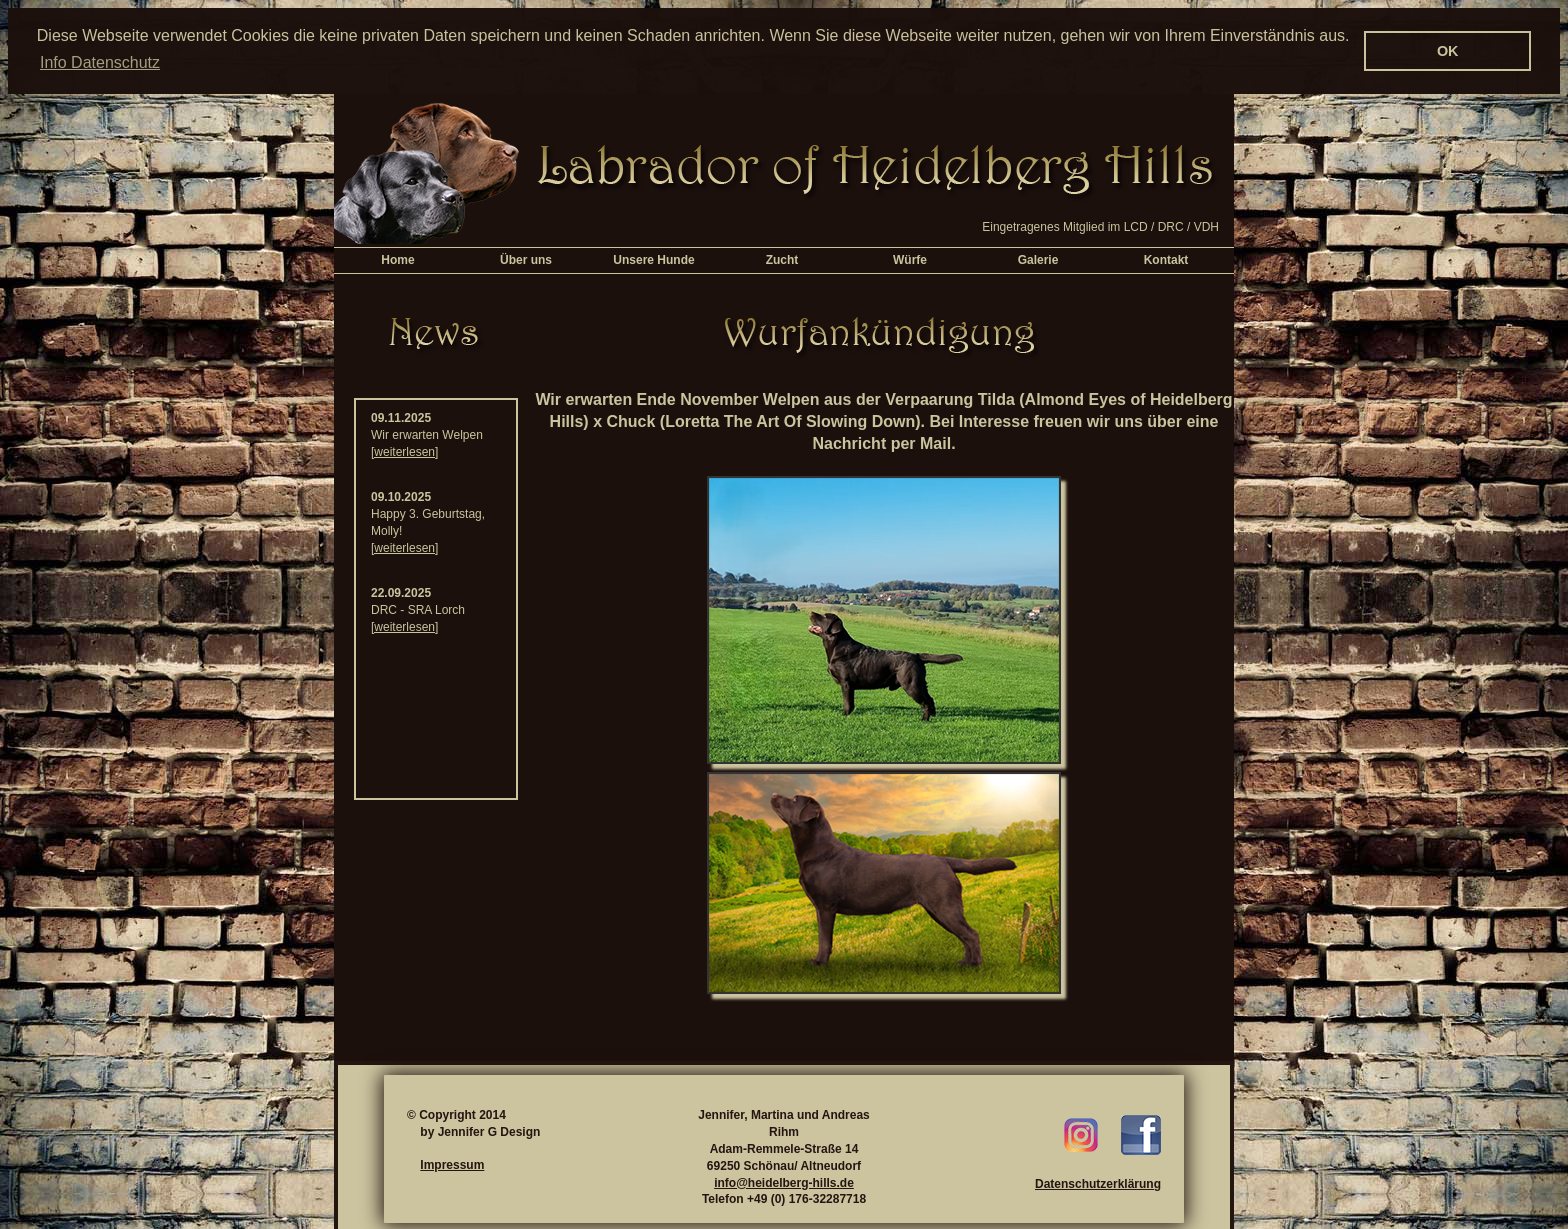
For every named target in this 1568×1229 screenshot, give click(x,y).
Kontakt (1166, 259)
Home (397, 259)
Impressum (452, 1164)
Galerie (1038, 259)
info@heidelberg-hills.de (784, 1182)
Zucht (782, 259)
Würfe (910, 259)
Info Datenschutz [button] (100, 62)
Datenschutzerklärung (1098, 1183)
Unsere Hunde (653, 259)
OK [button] (1448, 51)
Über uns (526, 259)
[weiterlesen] (404, 451)
